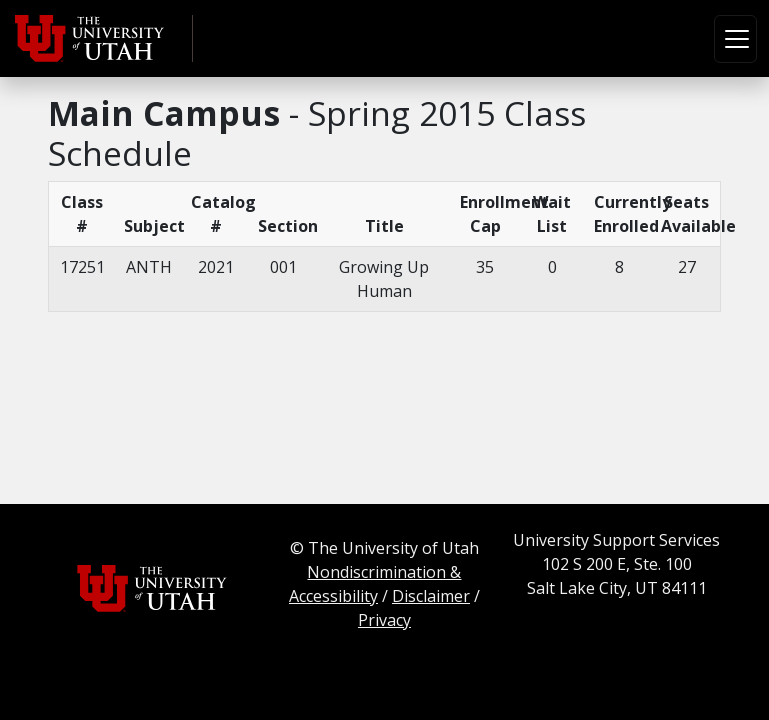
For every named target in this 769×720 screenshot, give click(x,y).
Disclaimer (431, 596)
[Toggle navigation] (735, 39)
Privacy (384, 620)
